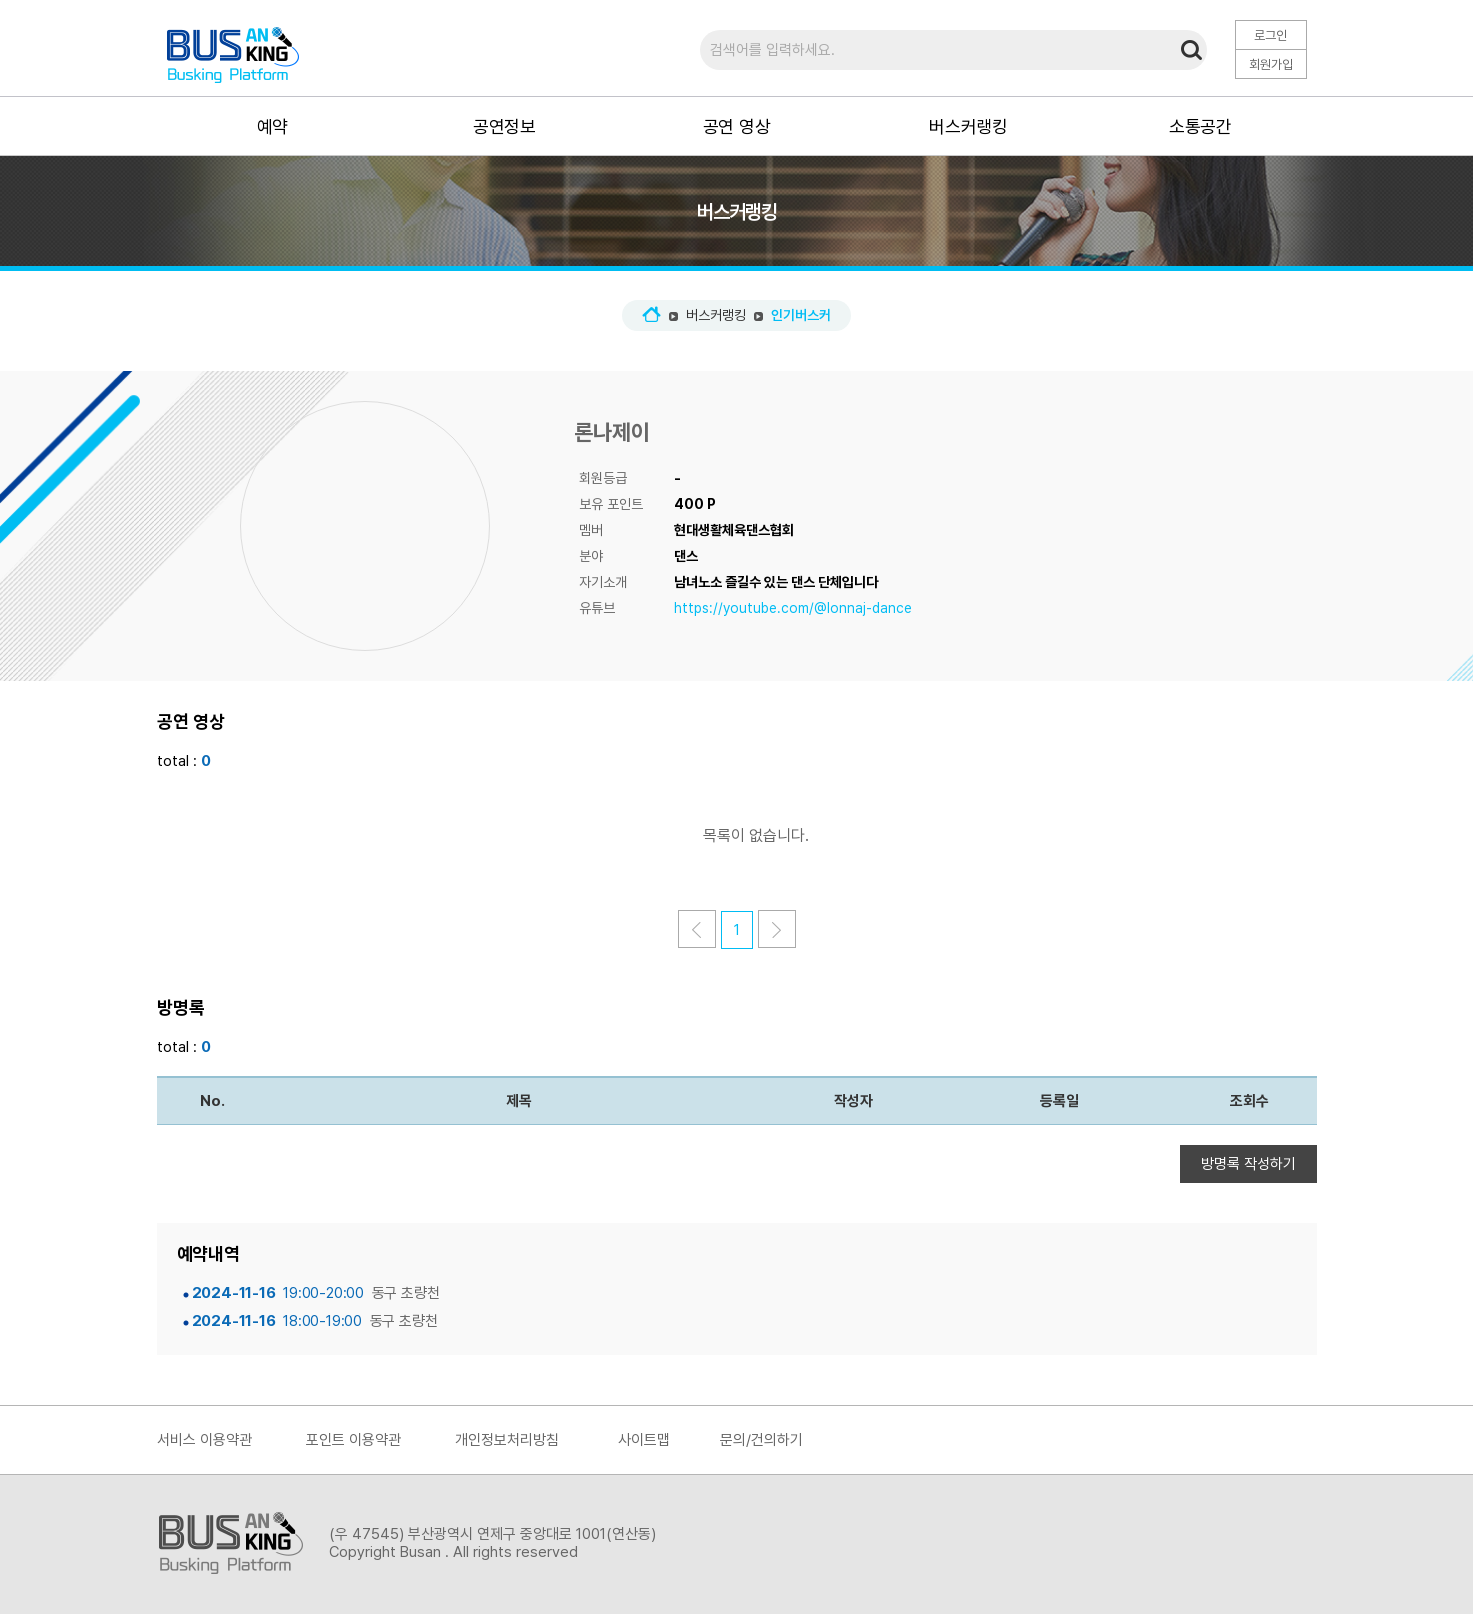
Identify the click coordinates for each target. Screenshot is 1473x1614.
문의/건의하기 (761, 1440)
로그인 (1270, 35)
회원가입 (1271, 64)
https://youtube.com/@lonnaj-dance (793, 608)
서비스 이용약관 (204, 1440)
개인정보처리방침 (507, 1440)
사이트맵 (644, 1440)
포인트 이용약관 (353, 1440)
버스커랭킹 (716, 315)
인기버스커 (801, 315)
